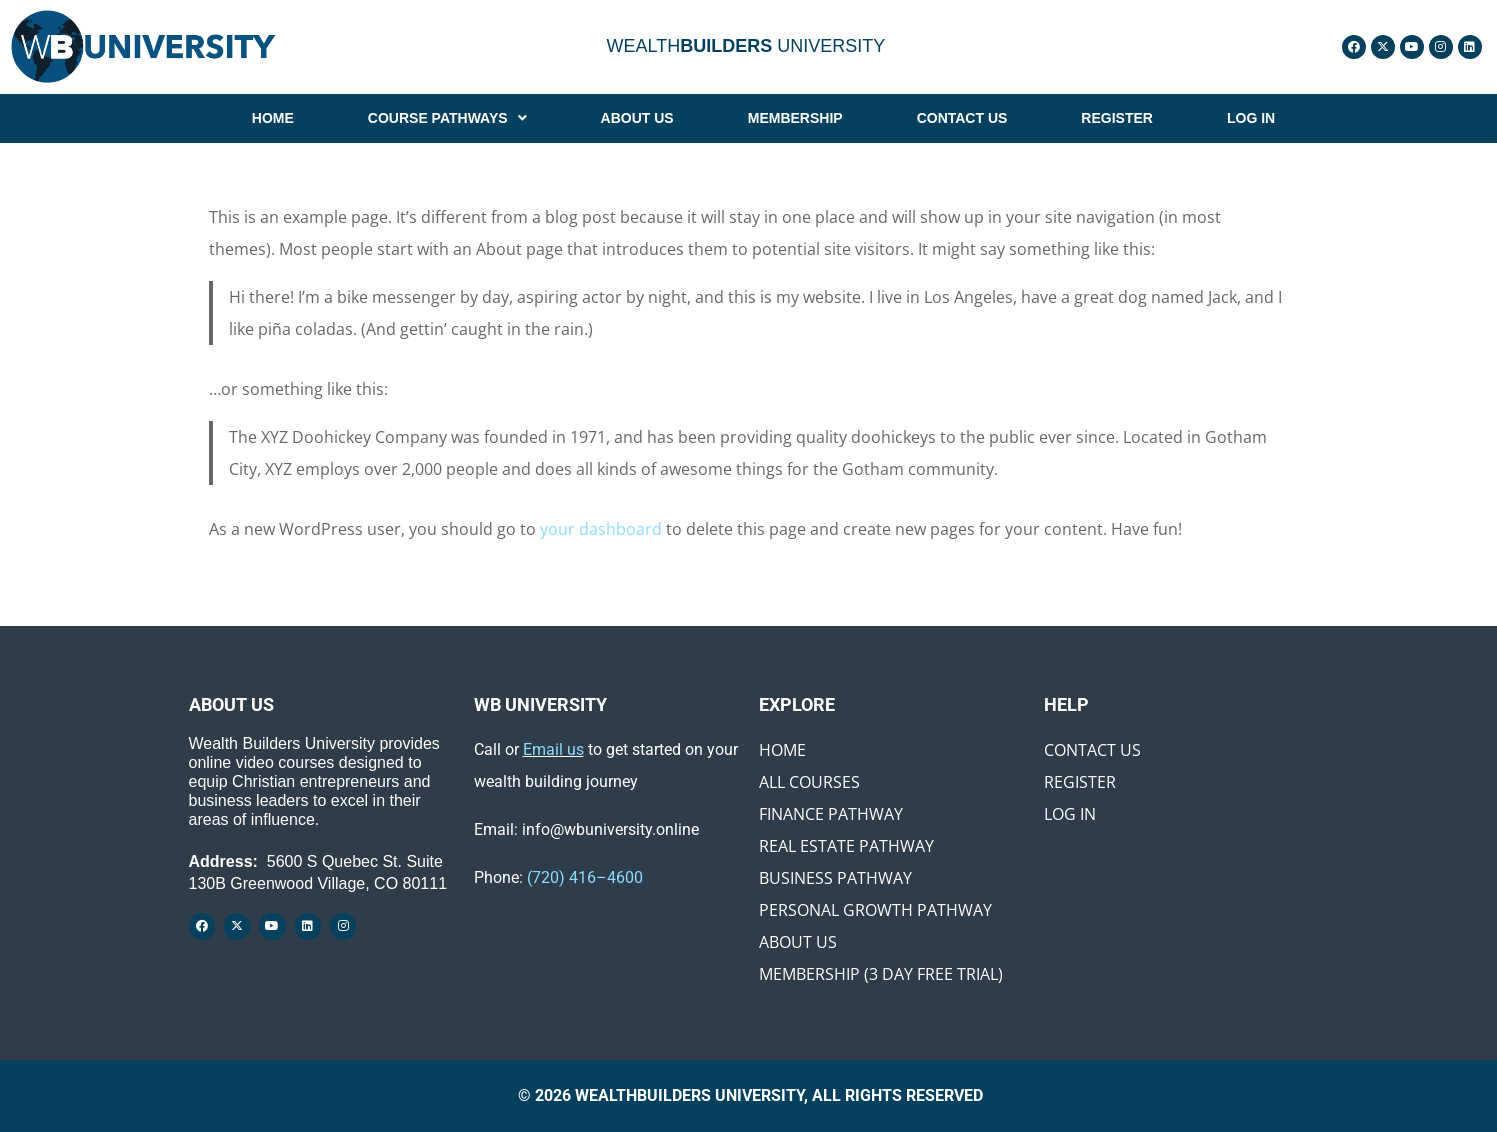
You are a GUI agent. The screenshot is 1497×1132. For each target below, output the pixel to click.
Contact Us (1092, 750)
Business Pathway (835, 878)
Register (1080, 782)
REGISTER (1117, 118)
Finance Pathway (831, 814)
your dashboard (601, 529)
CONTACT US (962, 118)
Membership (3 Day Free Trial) (881, 974)
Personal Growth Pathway (875, 910)
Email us (553, 749)
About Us (798, 942)
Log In (1070, 814)
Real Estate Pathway (846, 846)
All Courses (809, 782)
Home (782, 750)
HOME (273, 118)
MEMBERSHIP (795, 118)
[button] (447, 118)
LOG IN (1251, 118)
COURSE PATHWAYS (447, 118)
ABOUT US (637, 118)
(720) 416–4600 (585, 877)
